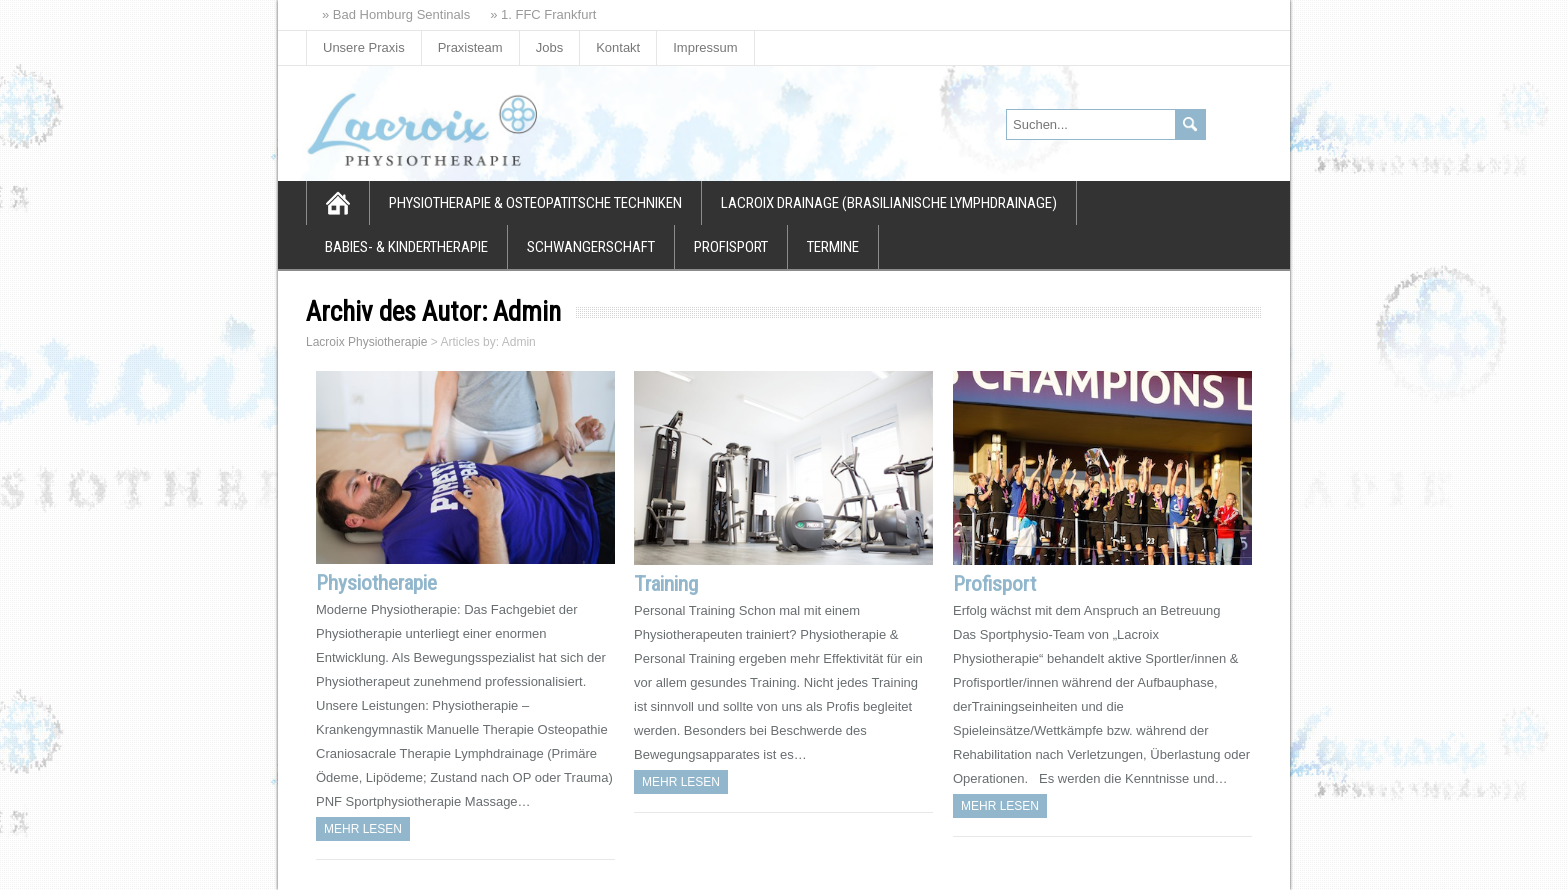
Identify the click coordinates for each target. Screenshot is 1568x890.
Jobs (549, 47)
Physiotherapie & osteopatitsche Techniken (535, 203)
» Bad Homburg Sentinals (396, 14)
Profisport (731, 247)
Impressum (705, 47)
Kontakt (618, 47)
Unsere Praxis (364, 47)
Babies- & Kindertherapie (406, 247)
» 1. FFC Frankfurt (543, 14)
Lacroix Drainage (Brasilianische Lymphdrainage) (889, 203)
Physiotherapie (376, 583)
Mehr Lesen (363, 829)
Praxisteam (470, 47)
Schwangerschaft (591, 247)
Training (666, 584)
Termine (833, 247)
